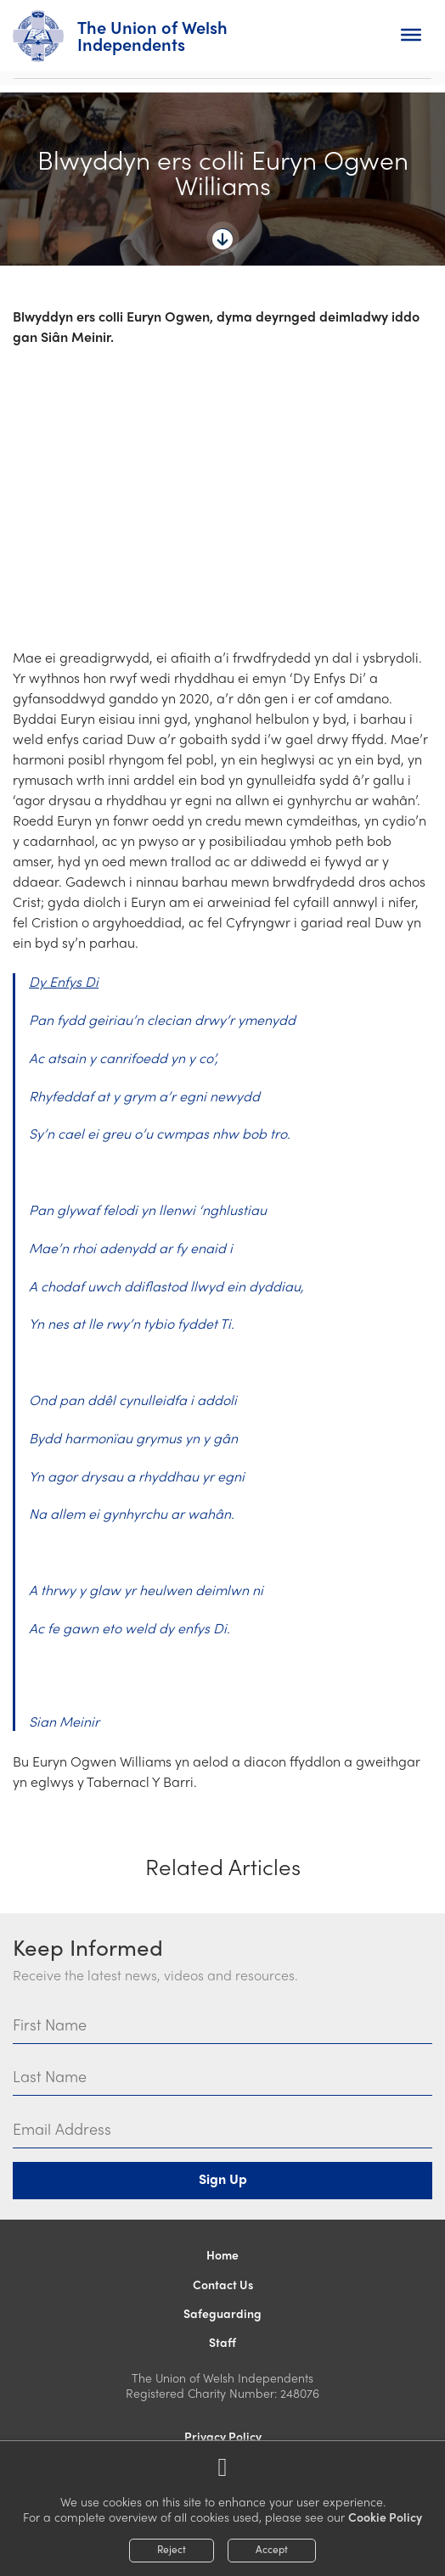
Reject (171, 2548)
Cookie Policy (385, 2516)
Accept (272, 2548)
